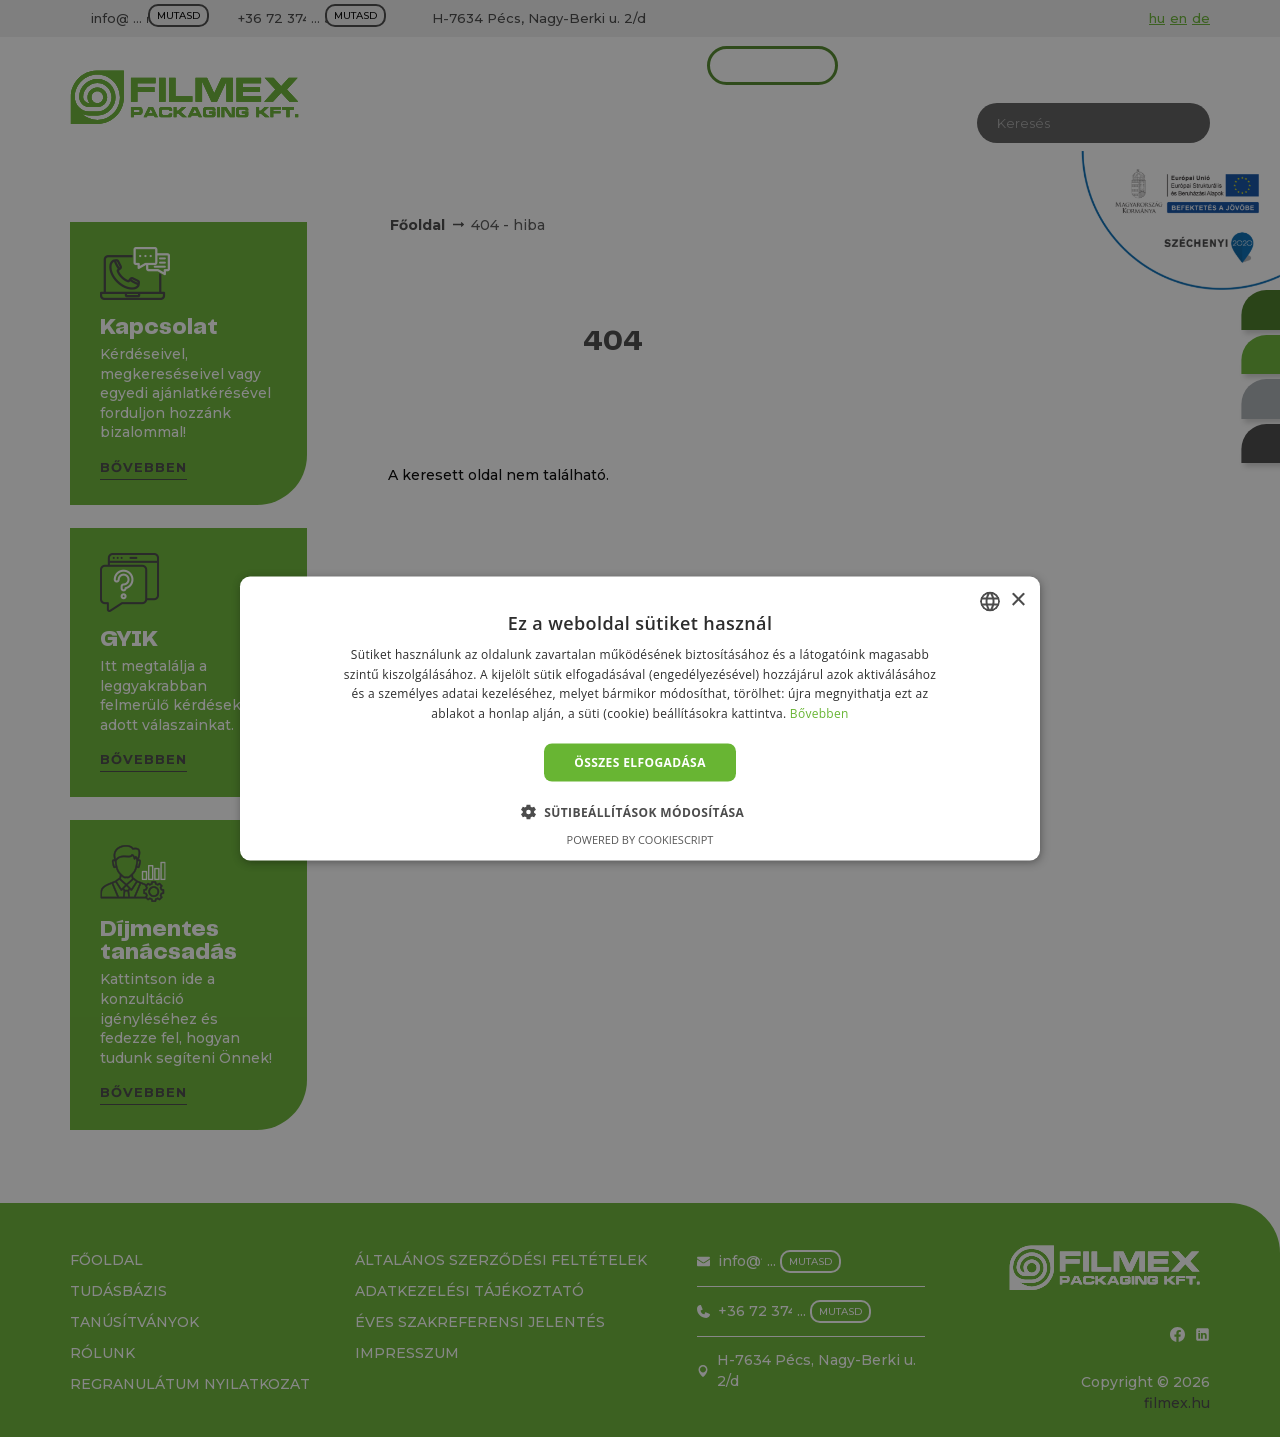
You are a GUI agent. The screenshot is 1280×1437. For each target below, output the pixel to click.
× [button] (1017, 600)
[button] (640, 812)
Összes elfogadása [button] (640, 762)
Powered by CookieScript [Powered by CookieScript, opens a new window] (640, 839)
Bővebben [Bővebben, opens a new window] (819, 713)
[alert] (640, 718)
